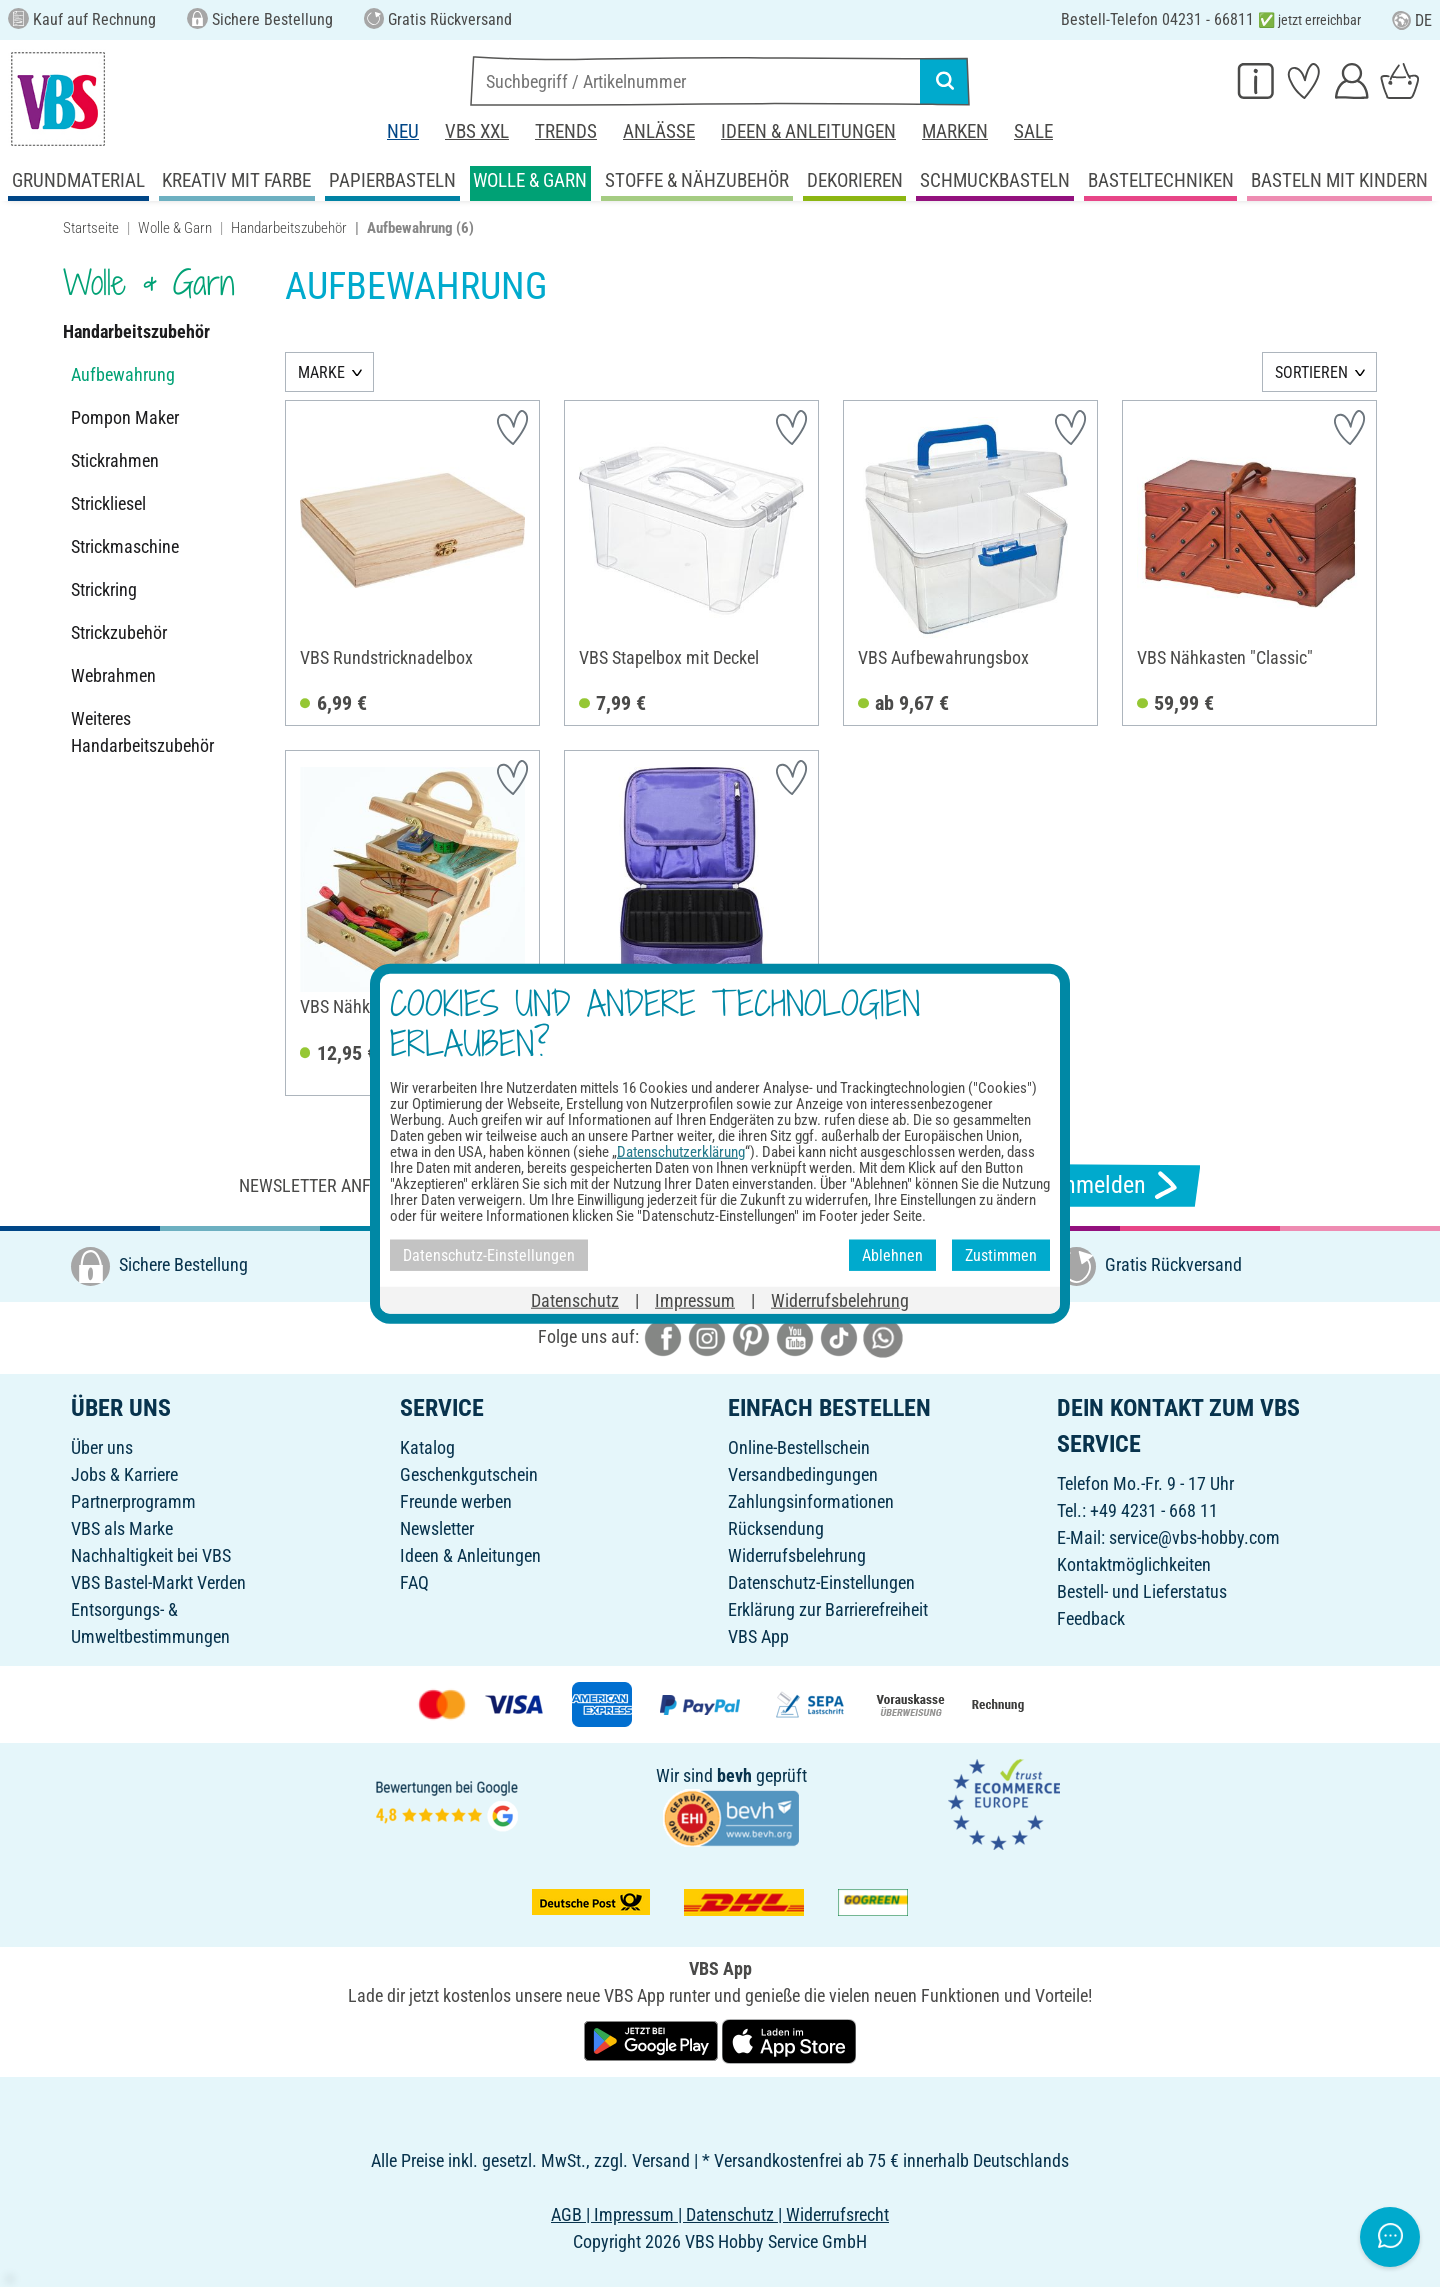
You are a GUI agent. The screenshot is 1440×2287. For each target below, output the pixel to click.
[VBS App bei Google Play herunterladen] (653, 2039)
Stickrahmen (115, 460)
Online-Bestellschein (799, 1447)
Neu (403, 131)
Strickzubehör (119, 632)
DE (1412, 20)
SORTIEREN (1311, 372)
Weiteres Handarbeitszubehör (142, 732)
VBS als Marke (122, 1528)
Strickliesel (108, 503)
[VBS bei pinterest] (751, 1336)
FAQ (414, 1582)
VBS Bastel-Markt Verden (158, 1582)
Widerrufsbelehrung (797, 1555)
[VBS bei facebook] (663, 1336)
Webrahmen (113, 675)
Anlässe (659, 131)
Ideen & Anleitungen (808, 131)
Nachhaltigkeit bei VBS (151, 1555)
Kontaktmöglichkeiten (1134, 1564)
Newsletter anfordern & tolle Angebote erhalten (450, 1185)
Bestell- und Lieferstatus (1142, 1591)
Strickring (104, 589)
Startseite (91, 228)
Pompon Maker (125, 417)
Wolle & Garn (175, 228)
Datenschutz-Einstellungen (821, 1582)
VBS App (758, 1636)
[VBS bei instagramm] (707, 1336)
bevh (734, 1775)
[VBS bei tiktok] (839, 1336)
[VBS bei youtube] (795, 1336)
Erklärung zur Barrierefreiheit (828, 1609)
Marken (955, 131)
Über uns (102, 1447)
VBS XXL (477, 131)
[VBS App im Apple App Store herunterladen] (789, 2039)
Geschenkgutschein (469, 1474)
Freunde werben (456, 1501)
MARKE (321, 372)
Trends (566, 131)
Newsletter (437, 1528)
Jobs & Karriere (124, 1474)
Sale (1033, 131)
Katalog (427, 1447)
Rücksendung (776, 1528)
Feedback (1091, 1618)
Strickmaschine (125, 546)
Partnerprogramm (133, 1501)
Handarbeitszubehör (289, 228)
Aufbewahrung (123, 374)
